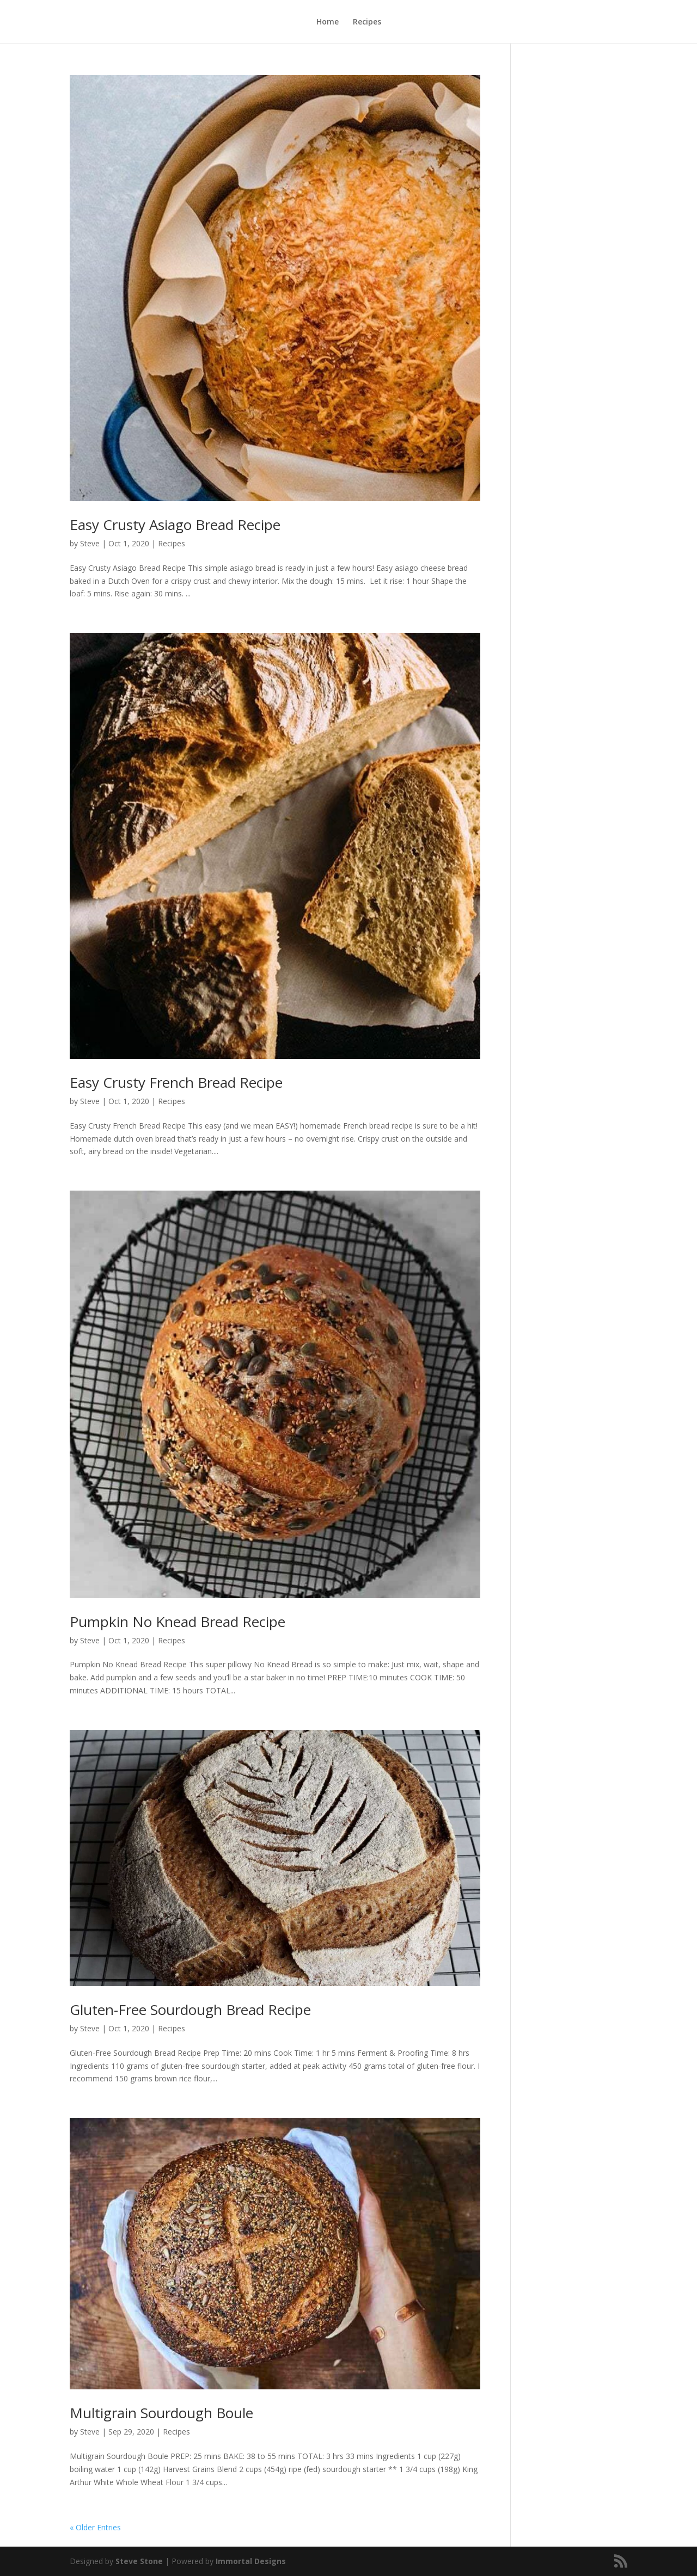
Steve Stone (139, 2561)
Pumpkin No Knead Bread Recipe (177, 1621)
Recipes (367, 22)
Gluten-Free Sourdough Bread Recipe (190, 2009)
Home (327, 22)
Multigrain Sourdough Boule (161, 2413)
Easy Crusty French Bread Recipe (176, 1082)
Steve (90, 543)
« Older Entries (95, 2527)
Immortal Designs (251, 2561)
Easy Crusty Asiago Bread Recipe (175, 524)
